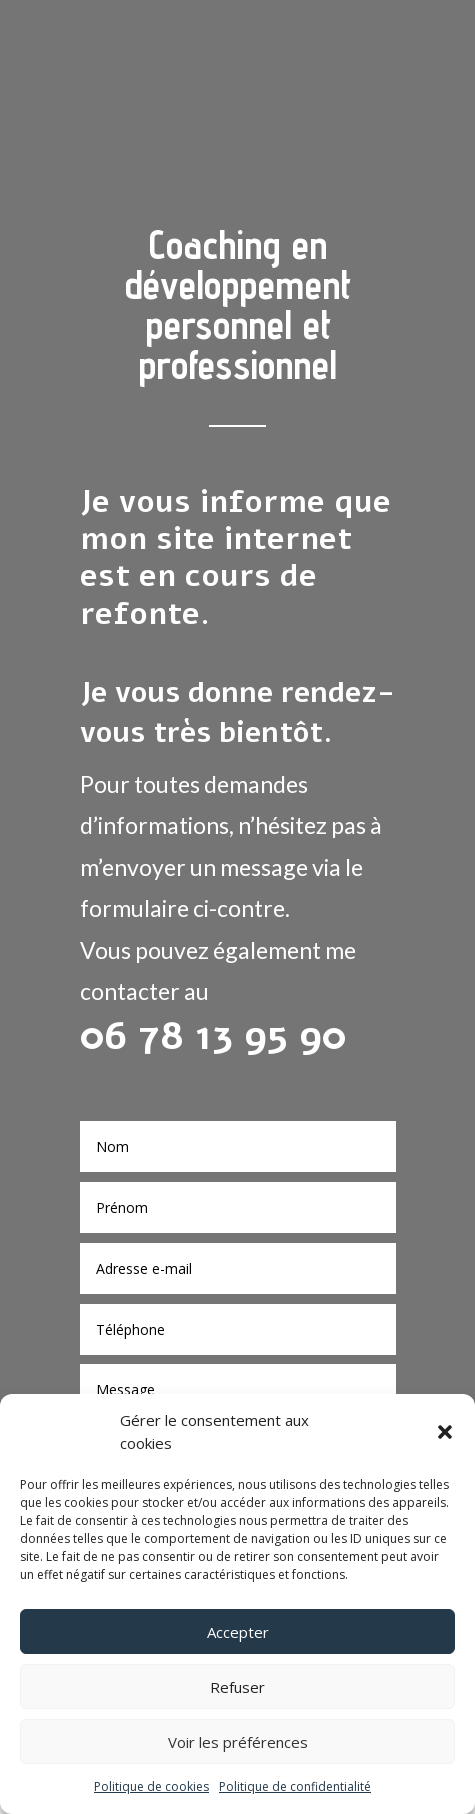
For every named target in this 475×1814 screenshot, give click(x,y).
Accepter (238, 1632)
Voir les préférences (238, 1742)
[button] (445, 1432)
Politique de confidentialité (295, 1786)
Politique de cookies (151, 1786)
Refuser (237, 1687)
